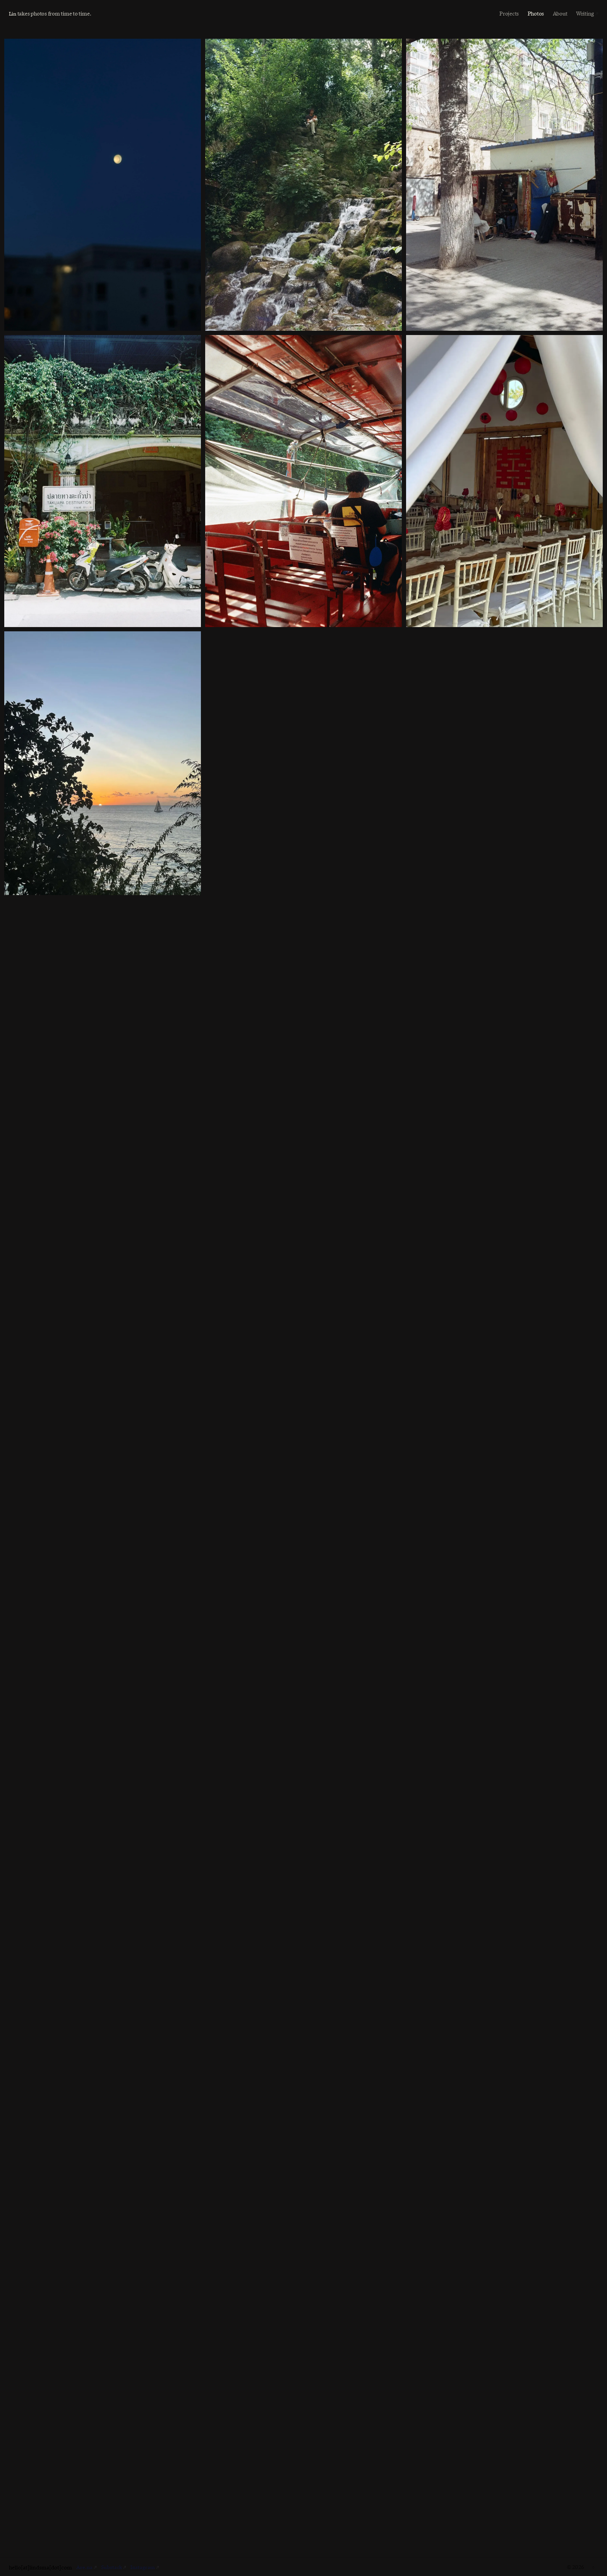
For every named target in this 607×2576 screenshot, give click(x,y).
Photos (536, 13)
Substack (113, 2566)
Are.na (84, 2566)
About (560, 13)
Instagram (145, 2566)
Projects (509, 13)
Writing (585, 13)
